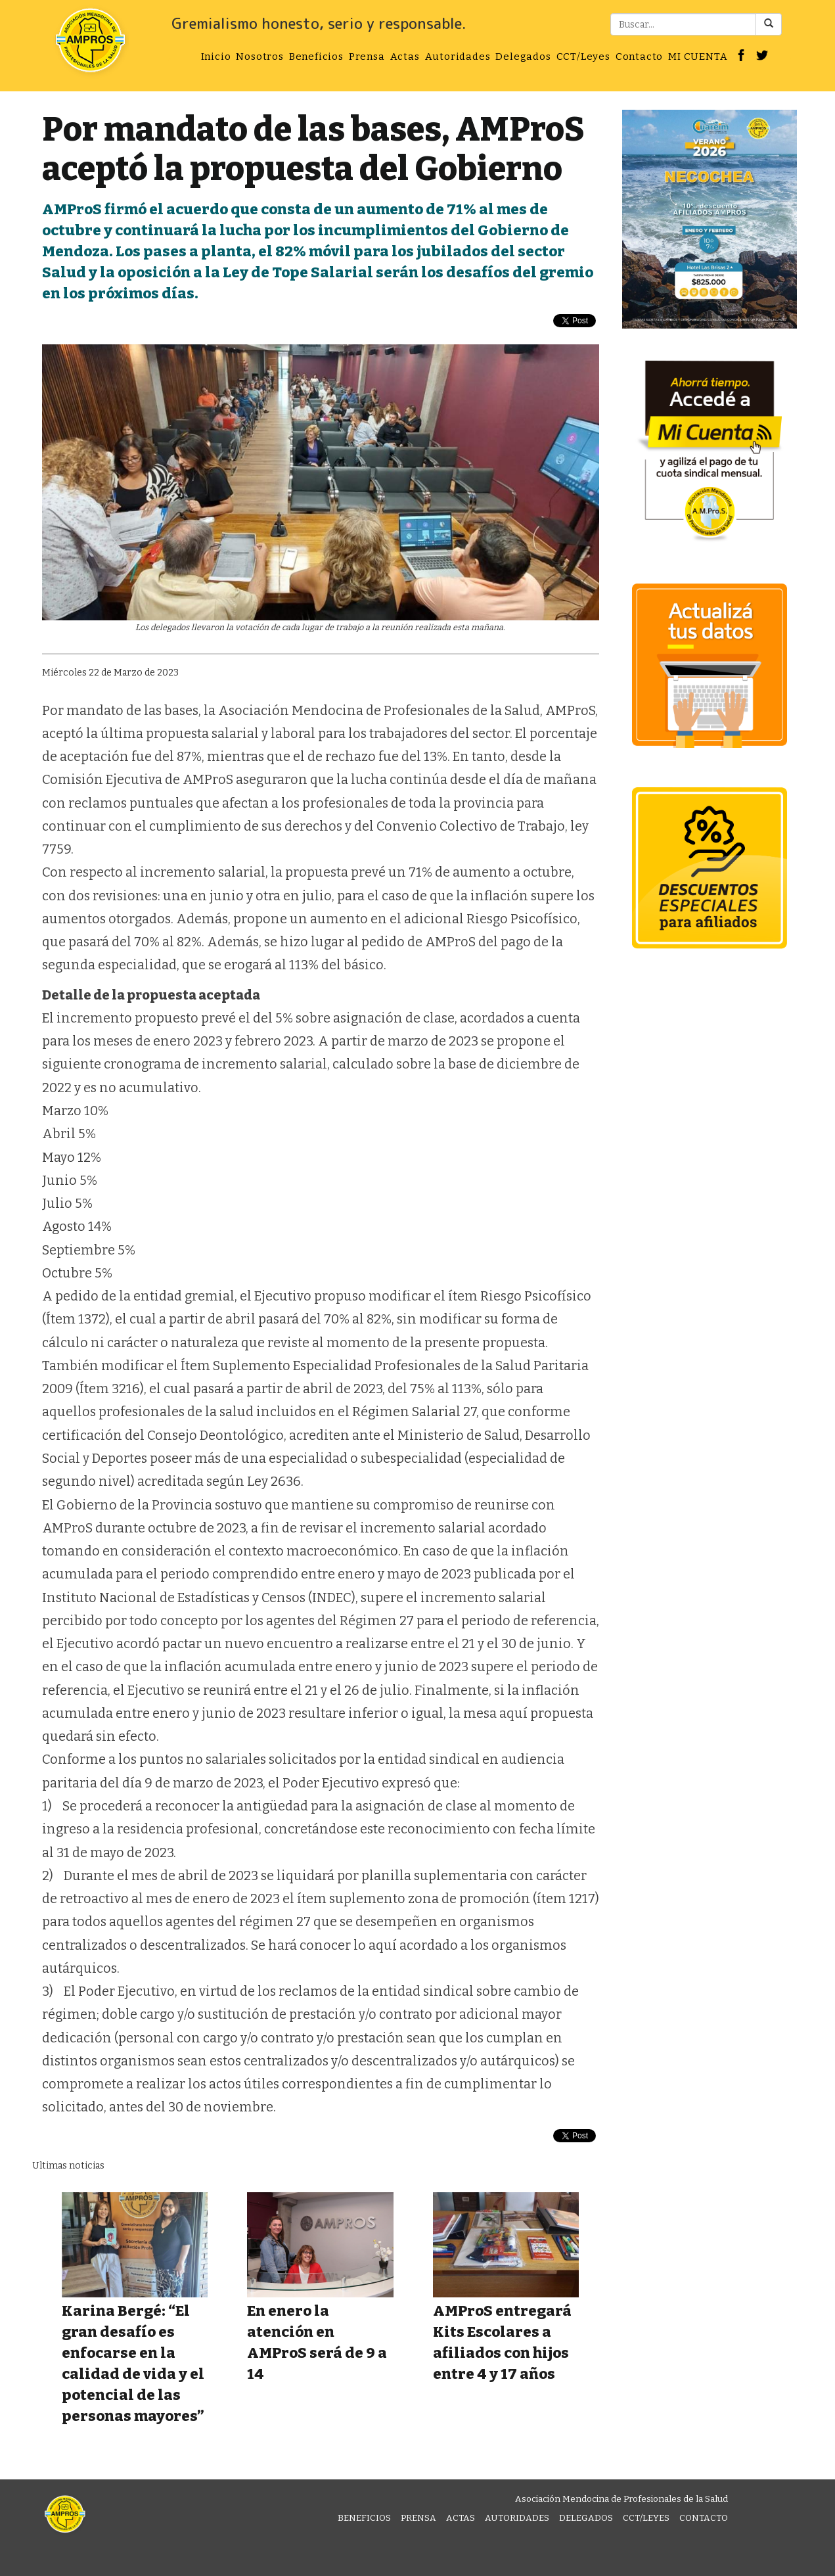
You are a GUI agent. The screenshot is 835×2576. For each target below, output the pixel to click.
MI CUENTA (697, 56)
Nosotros (259, 56)
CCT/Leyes (583, 56)
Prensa (367, 56)
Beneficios (316, 56)
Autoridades (458, 56)
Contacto (639, 56)
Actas (405, 56)
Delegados (523, 56)
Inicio (216, 56)
